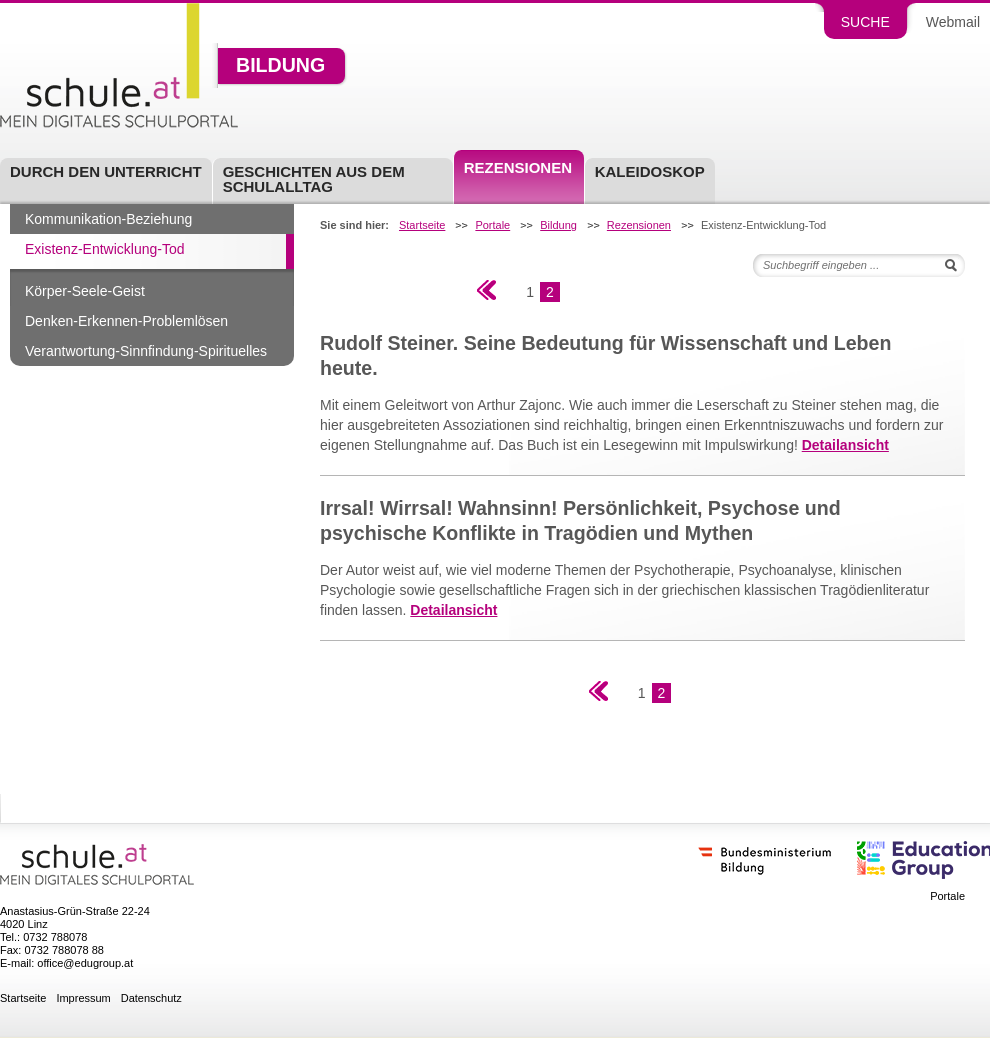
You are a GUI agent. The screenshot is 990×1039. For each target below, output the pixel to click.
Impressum (83, 998)
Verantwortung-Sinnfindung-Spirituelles (146, 351)
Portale (492, 225)
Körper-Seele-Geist (85, 291)
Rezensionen (518, 167)
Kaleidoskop (650, 171)
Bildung (280, 66)
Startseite (422, 225)
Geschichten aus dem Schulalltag (314, 179)
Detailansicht (845, 445)
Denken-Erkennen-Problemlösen (126, 321)
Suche (865, 22)
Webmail (953, 22)
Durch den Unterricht (106, 171)
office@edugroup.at (85, 963)
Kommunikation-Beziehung (108, 219)
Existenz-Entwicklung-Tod (105, 249)
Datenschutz (151, 998)
